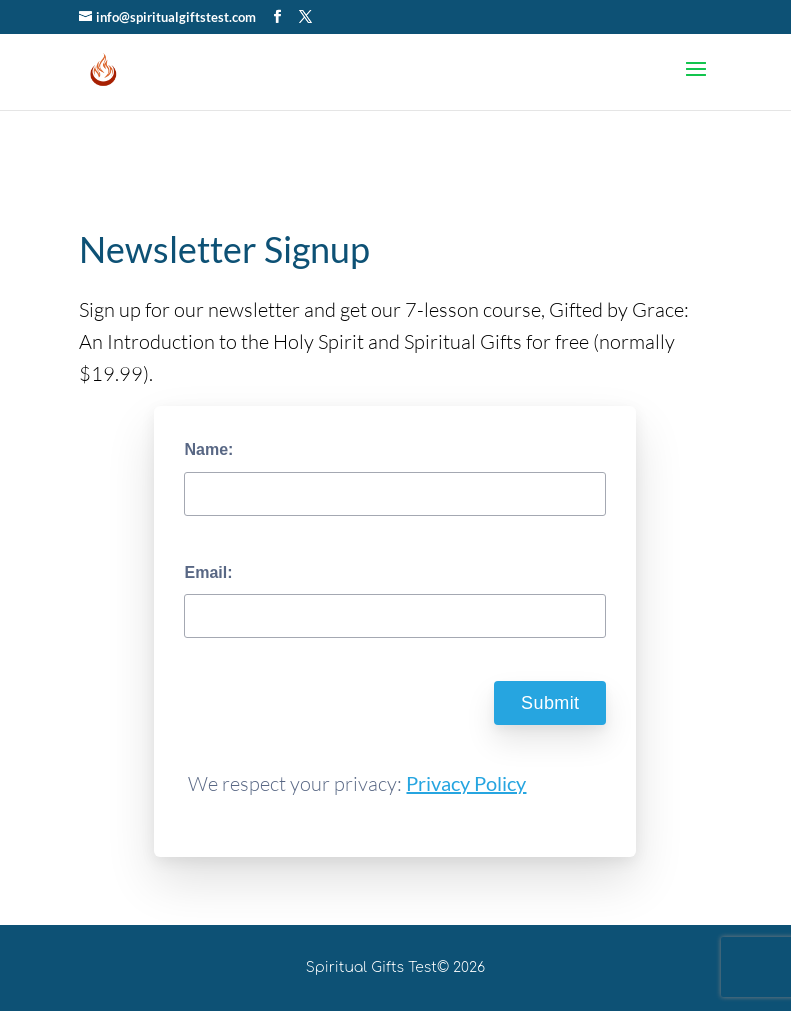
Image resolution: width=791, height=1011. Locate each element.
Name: (208, 449)
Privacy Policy (466, 783)
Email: (208, 572)
